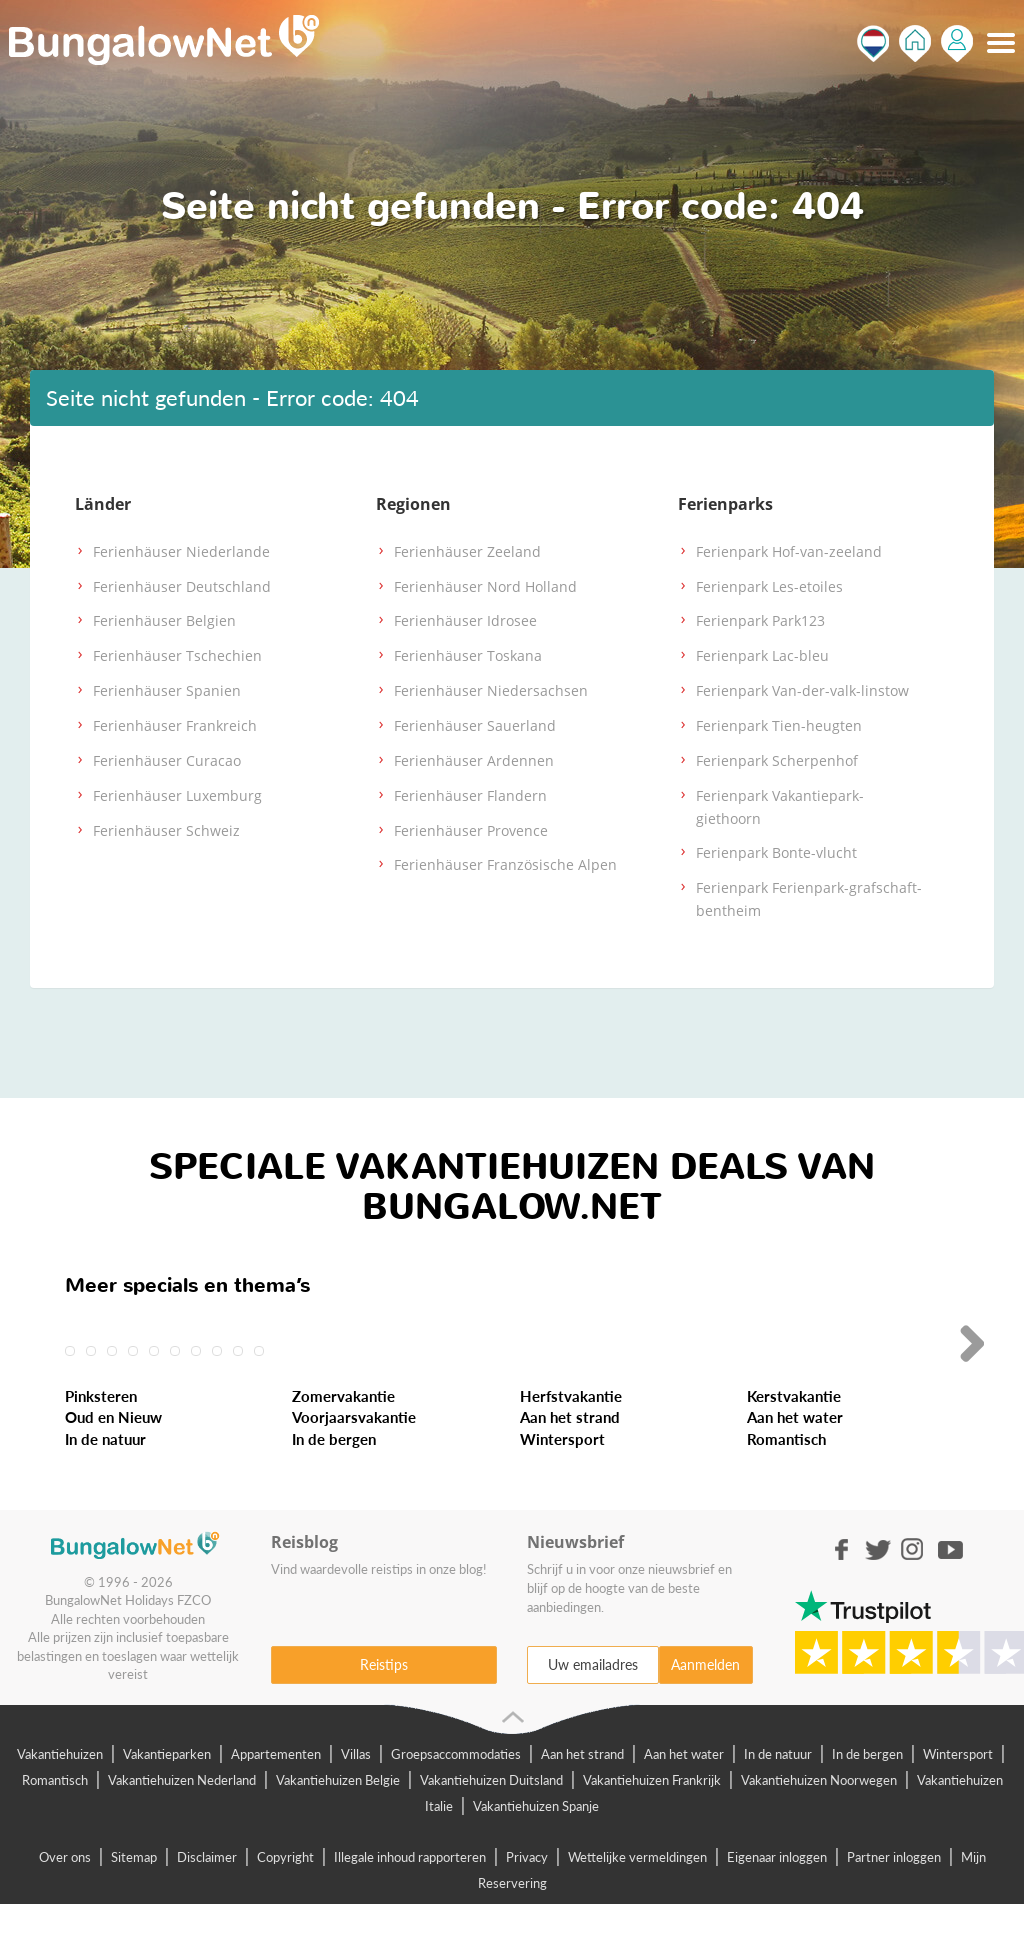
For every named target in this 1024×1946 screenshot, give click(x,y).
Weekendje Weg (366, 1322)
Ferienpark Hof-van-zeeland (789, 551)
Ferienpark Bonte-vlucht (776, 852)
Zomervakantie (343, 1437)
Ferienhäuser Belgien (164, 620)
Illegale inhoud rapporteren (410, 1898)
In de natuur (105, 1480)
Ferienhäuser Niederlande (181, 551)
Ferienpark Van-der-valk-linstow (802, 690)
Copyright (285, 1898)
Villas (356, 1795)
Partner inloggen (894, 1898)
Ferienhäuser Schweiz (166, 830)
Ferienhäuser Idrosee (465, 620)
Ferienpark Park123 (760, 620)
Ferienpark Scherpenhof (777, 760)
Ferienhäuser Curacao (167, 760)
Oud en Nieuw (113, 1459)
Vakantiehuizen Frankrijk (652, 1821)
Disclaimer (207, 1898)
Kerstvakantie (794, 1437)
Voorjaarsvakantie (354, 1459)
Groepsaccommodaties (456, 1795)
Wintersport (562, 1480)
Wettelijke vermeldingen (637, 1898)
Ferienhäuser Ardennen (474, 760)
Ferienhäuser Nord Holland (485, 586)
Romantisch (786, 1480)
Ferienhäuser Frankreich (175, 725)
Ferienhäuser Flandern (470, 795)
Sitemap (134, 1898)
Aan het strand (570, 1459)
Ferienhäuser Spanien (167, 690)
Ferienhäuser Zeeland (467, 551)
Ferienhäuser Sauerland (475, 725)
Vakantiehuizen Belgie (338, 1821)
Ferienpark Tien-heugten (779, 725)
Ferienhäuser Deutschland (182, 586)
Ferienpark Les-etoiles (769, 586)
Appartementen (276, 1795)
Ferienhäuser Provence (471, 830)
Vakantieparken (167, 1795)
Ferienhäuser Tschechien (177, 655)
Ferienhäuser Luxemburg (177, 795)
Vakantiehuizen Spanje (536, 1847)
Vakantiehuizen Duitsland (491, 1821)
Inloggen (957, 43)
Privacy (527, 1898)
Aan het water (795, 1459)
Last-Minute (120, 1322)
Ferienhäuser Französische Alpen (505, 864)
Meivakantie (580, 1322)
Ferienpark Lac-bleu (762, 655)
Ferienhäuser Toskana (468, 655)
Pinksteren (101, 1437)
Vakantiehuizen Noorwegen (819, 1821)
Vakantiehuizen (60, 1795)
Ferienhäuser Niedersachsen (491, 690)
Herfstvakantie (571, 1437)
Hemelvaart (805, 1322)
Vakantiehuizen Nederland (182, 1821)
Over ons (65, 1898)
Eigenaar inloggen (777, 1898)
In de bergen (334, 1480)
